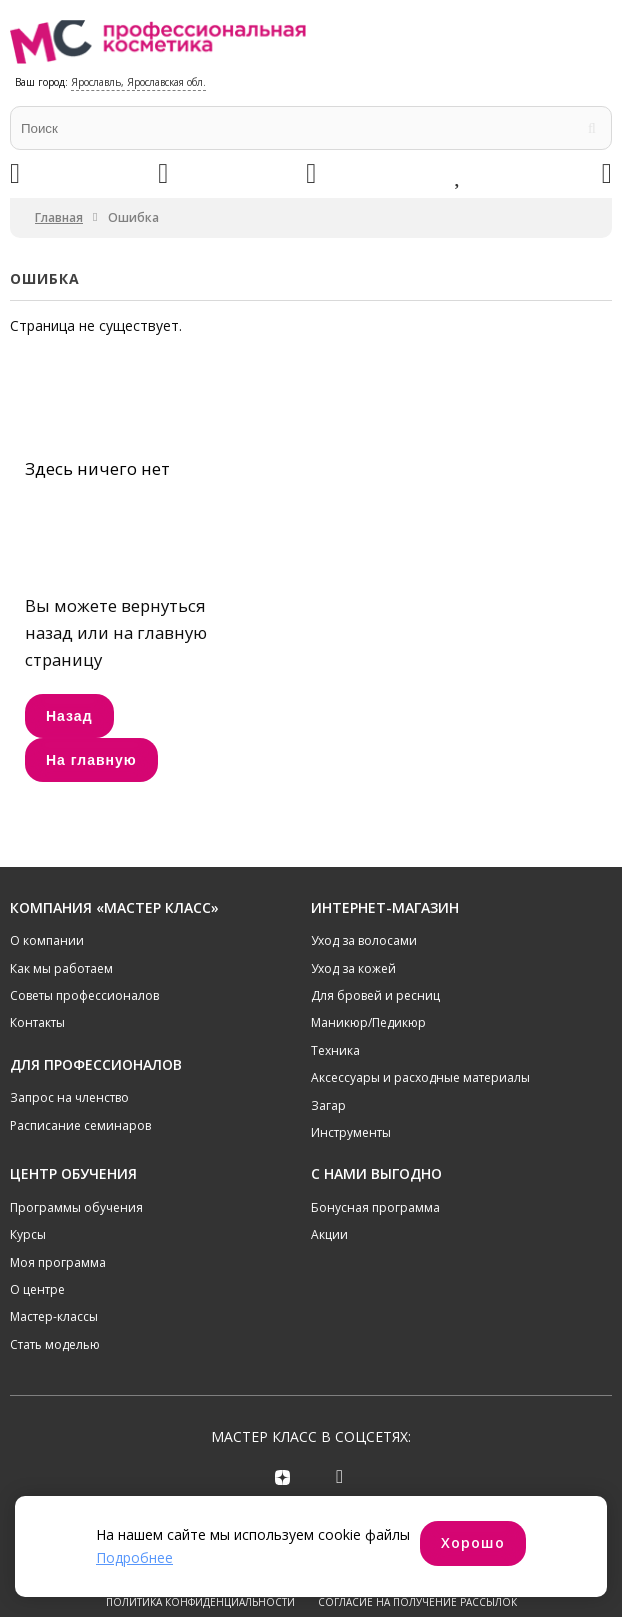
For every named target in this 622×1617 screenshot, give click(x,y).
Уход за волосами (364, 940)
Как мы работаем (61, 968)
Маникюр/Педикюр (368, 1022)
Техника (335, 1050)
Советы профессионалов (84, 995)
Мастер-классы (54, 1316)
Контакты (37, 1022)
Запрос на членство (69, 1097)
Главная (59, 217)
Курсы (28, 1234)
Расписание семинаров (80, 1125)
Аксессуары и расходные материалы (420, 1077)
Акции (329, 1234)
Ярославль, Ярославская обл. (138, 82)
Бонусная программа (375, 1207)
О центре (37, 1289)
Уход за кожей (353, 968)
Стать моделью (55, 1344)
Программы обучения (76, 1207)
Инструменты (351, 1132)
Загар (328, 1105)
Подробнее (134, 1557)
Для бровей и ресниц (375, 995)
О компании (47, 940)
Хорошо (473, 1542)
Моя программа (58, 1262)
